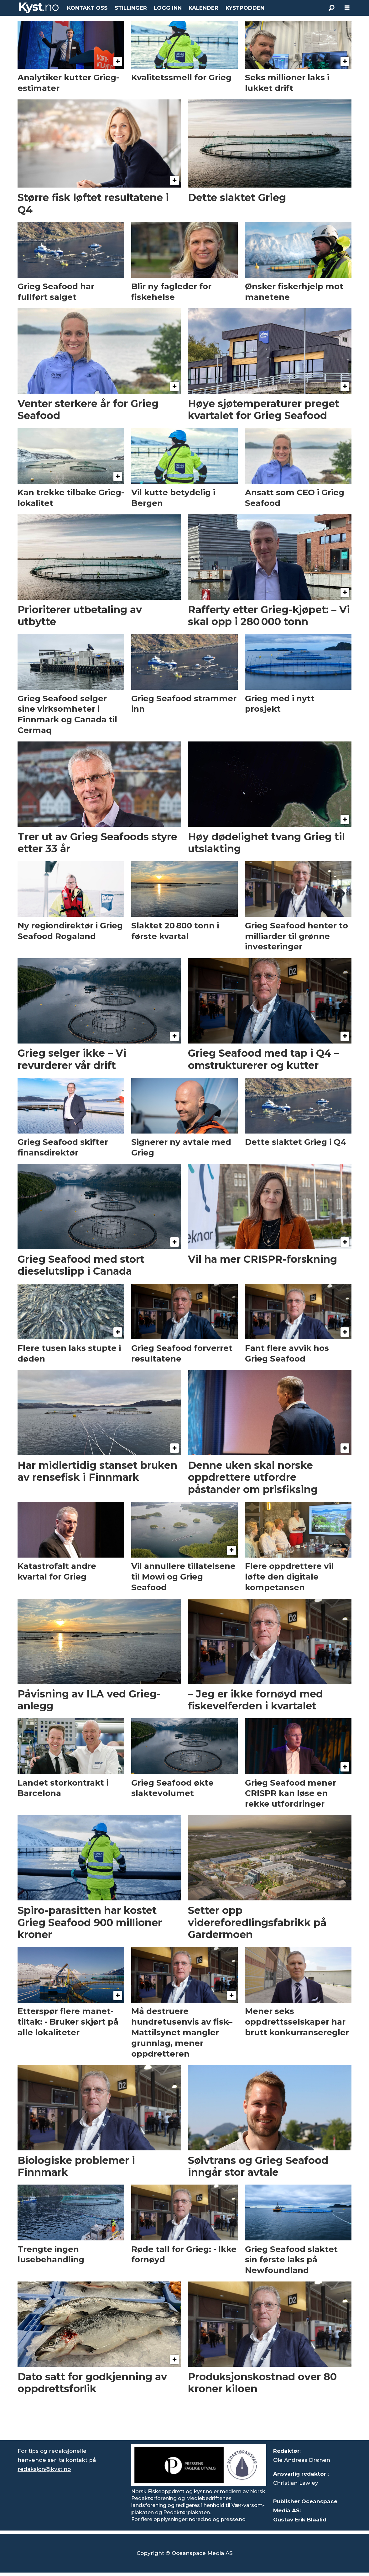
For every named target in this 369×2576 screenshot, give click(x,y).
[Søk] (331, 8)
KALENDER (203, 8)
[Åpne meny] (347, 8)
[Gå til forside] (39, 8)
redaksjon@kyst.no (44, 2469)
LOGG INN (168, 8)
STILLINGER (131, 8)
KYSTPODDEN (245, 8)
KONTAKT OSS (87, 8)
